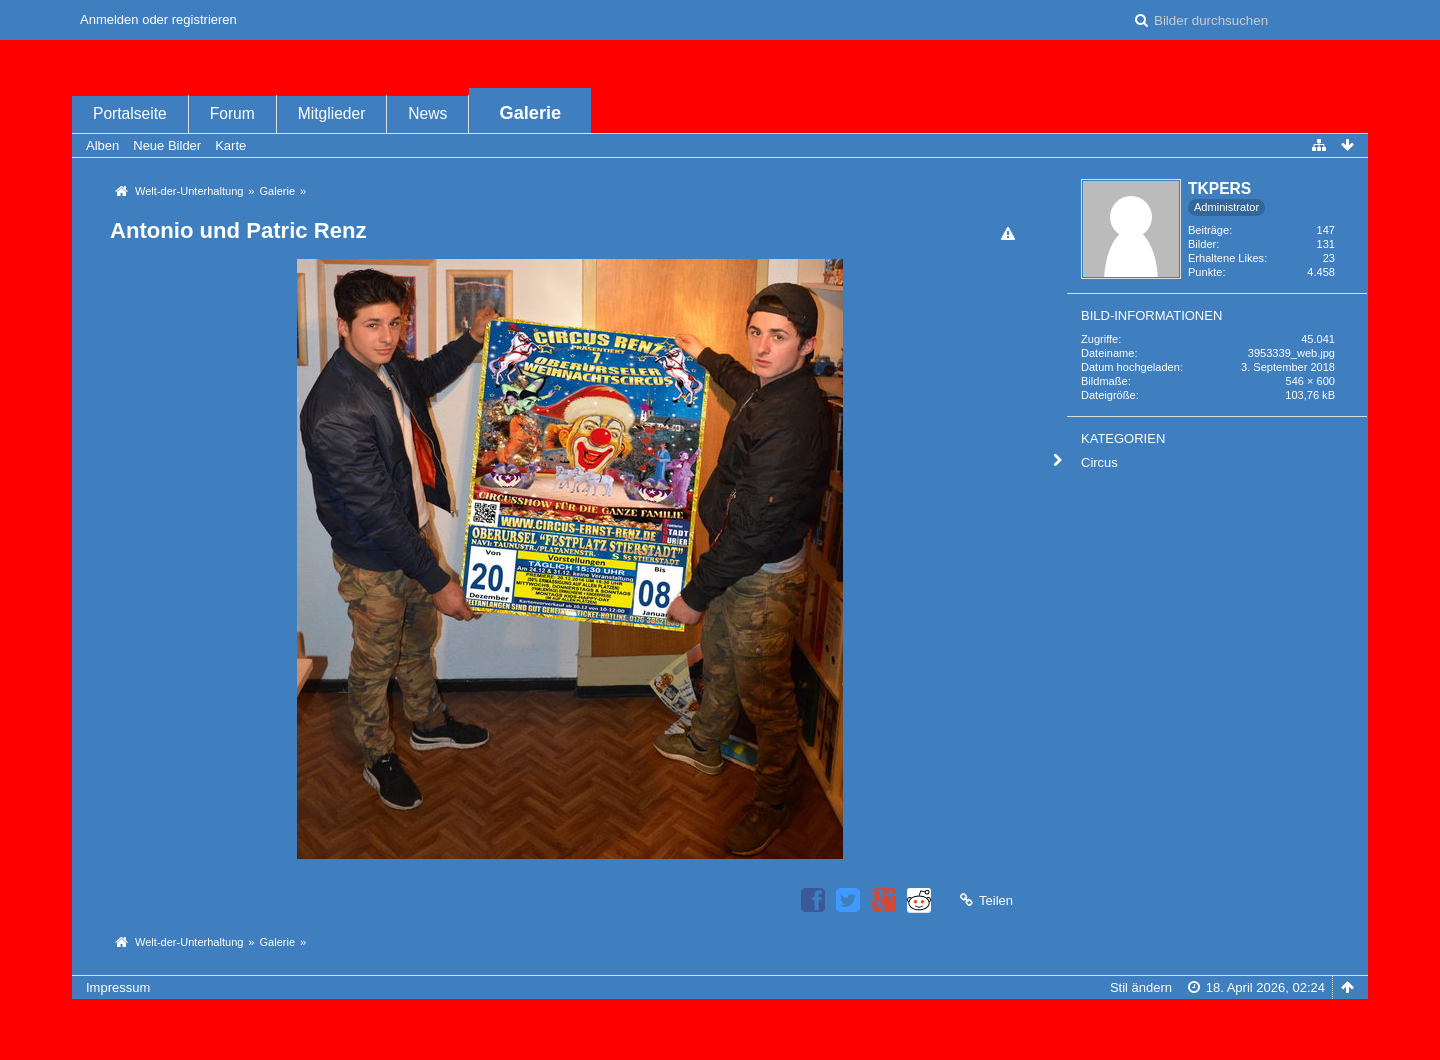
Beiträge (1208, 230)
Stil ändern (1141, 987)
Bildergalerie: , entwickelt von (719, 1037)
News (427, 113)
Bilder (1202, 244)
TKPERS (1219, 188)
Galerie (531, 113)
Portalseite (130, 113)
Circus (1099, 462)
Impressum (118, 987)
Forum (232, 113)
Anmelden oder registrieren (158, 19)
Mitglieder (332, 113)
